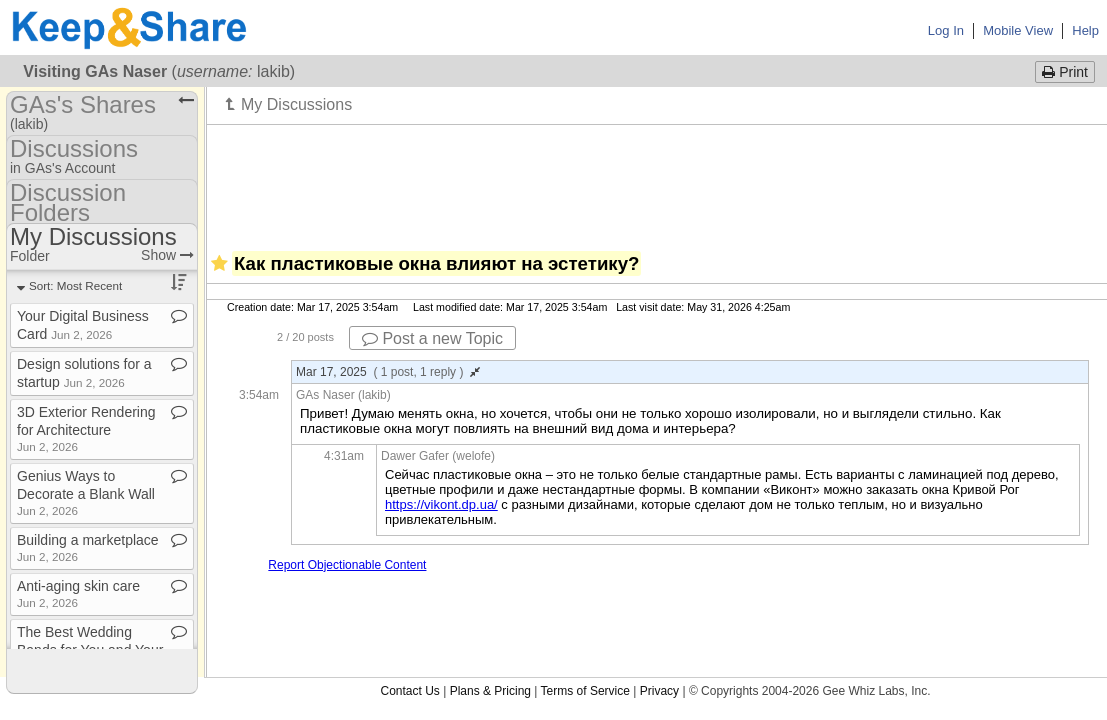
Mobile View (1018, 30)
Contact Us (409, 691)
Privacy (659, 691)
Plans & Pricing (490, 691)
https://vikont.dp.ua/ (441, 504)
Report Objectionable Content (347, 565)
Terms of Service (585, 691)
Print (1065, 72)
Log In (946, 30)
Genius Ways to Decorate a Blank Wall (86, 492)
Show (167, 255)
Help (1085, 30)
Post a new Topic (432, 338)
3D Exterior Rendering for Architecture (86, 428)
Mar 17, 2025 (388, 372)
